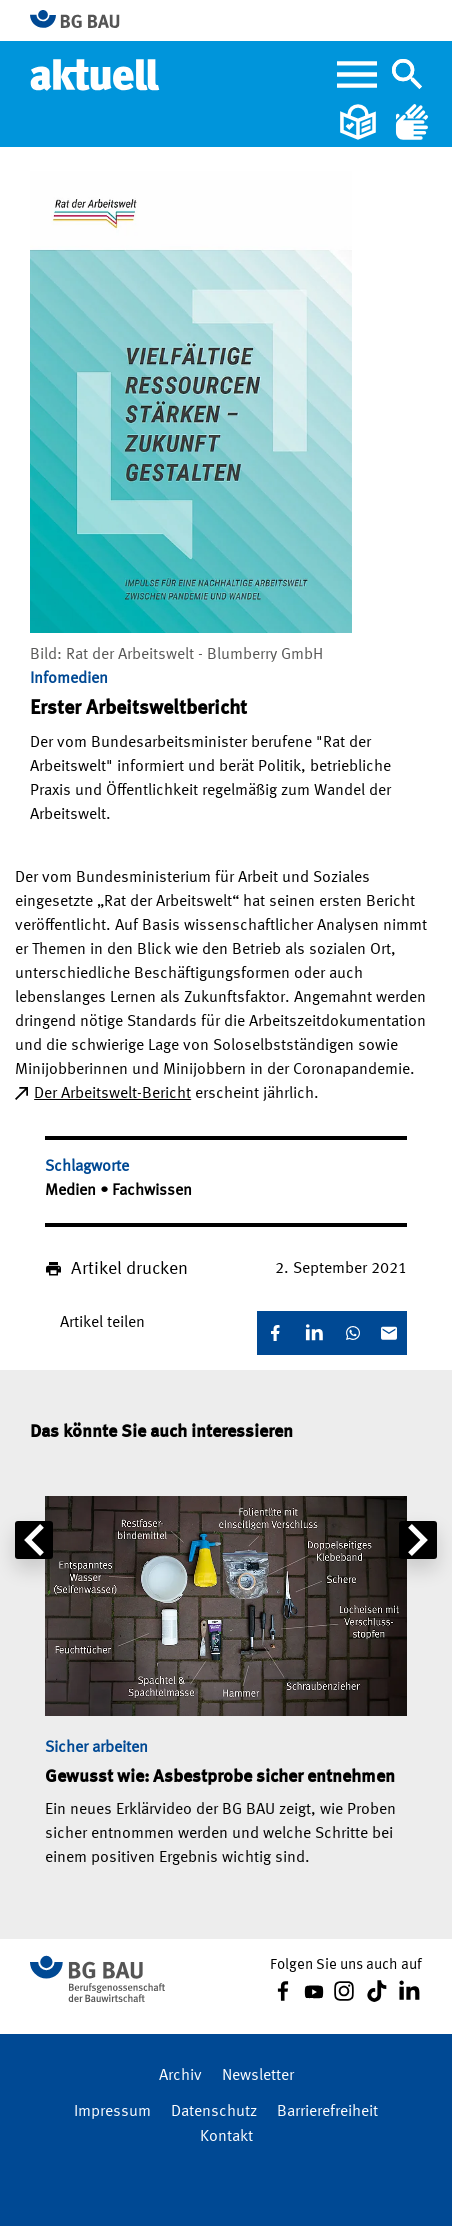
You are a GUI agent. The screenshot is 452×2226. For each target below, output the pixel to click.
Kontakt (226, 2137)
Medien (72, 1191)
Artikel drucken (129, 1269)
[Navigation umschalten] (407, 74)
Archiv (180, 2076)
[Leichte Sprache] (360, 122)
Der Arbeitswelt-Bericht (112, 1094)
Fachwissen (152, 1191)
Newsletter (258, 2076)
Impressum (112, 2112)
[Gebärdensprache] (412, 122)
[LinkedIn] (314, 1333)
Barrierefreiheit (327, 2112)
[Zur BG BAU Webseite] (83, 20)
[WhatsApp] (353, 1333)
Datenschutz (214, 2112)
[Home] (96, 74)
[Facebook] (275, 1333)
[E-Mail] (389, 1333)
